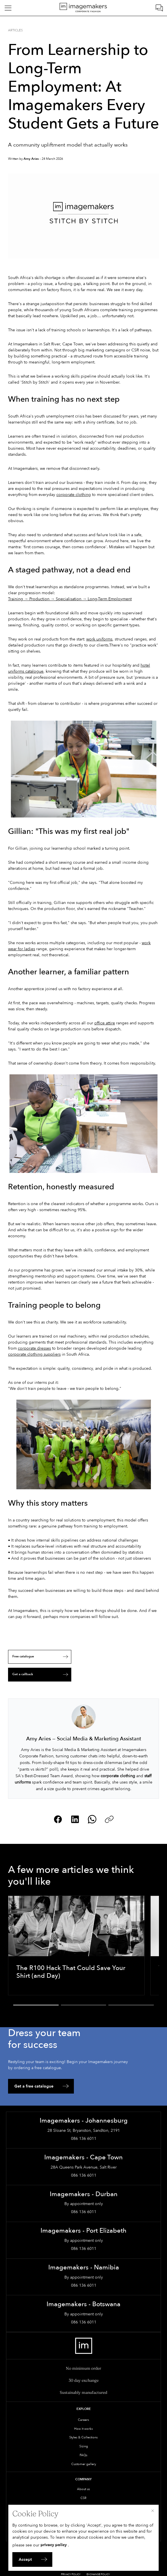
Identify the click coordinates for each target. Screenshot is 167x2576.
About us (83, 2489)
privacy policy (54, 2545)
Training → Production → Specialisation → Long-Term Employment (70, 599)
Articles (15, 30)
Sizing (83, 2446)
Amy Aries (31, 159)
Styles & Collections (83, 2437)
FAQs (83, 2455)
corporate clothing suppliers (34, 1354)
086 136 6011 (83, 2138)
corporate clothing (73, 494)
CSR (83, 2498)
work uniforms (99, 639)
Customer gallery (83, 2464)
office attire (104, 1023)
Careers (83, 2420)
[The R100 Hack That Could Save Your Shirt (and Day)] (76, 1945)
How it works (83, 2429)
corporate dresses (34, 1348)
